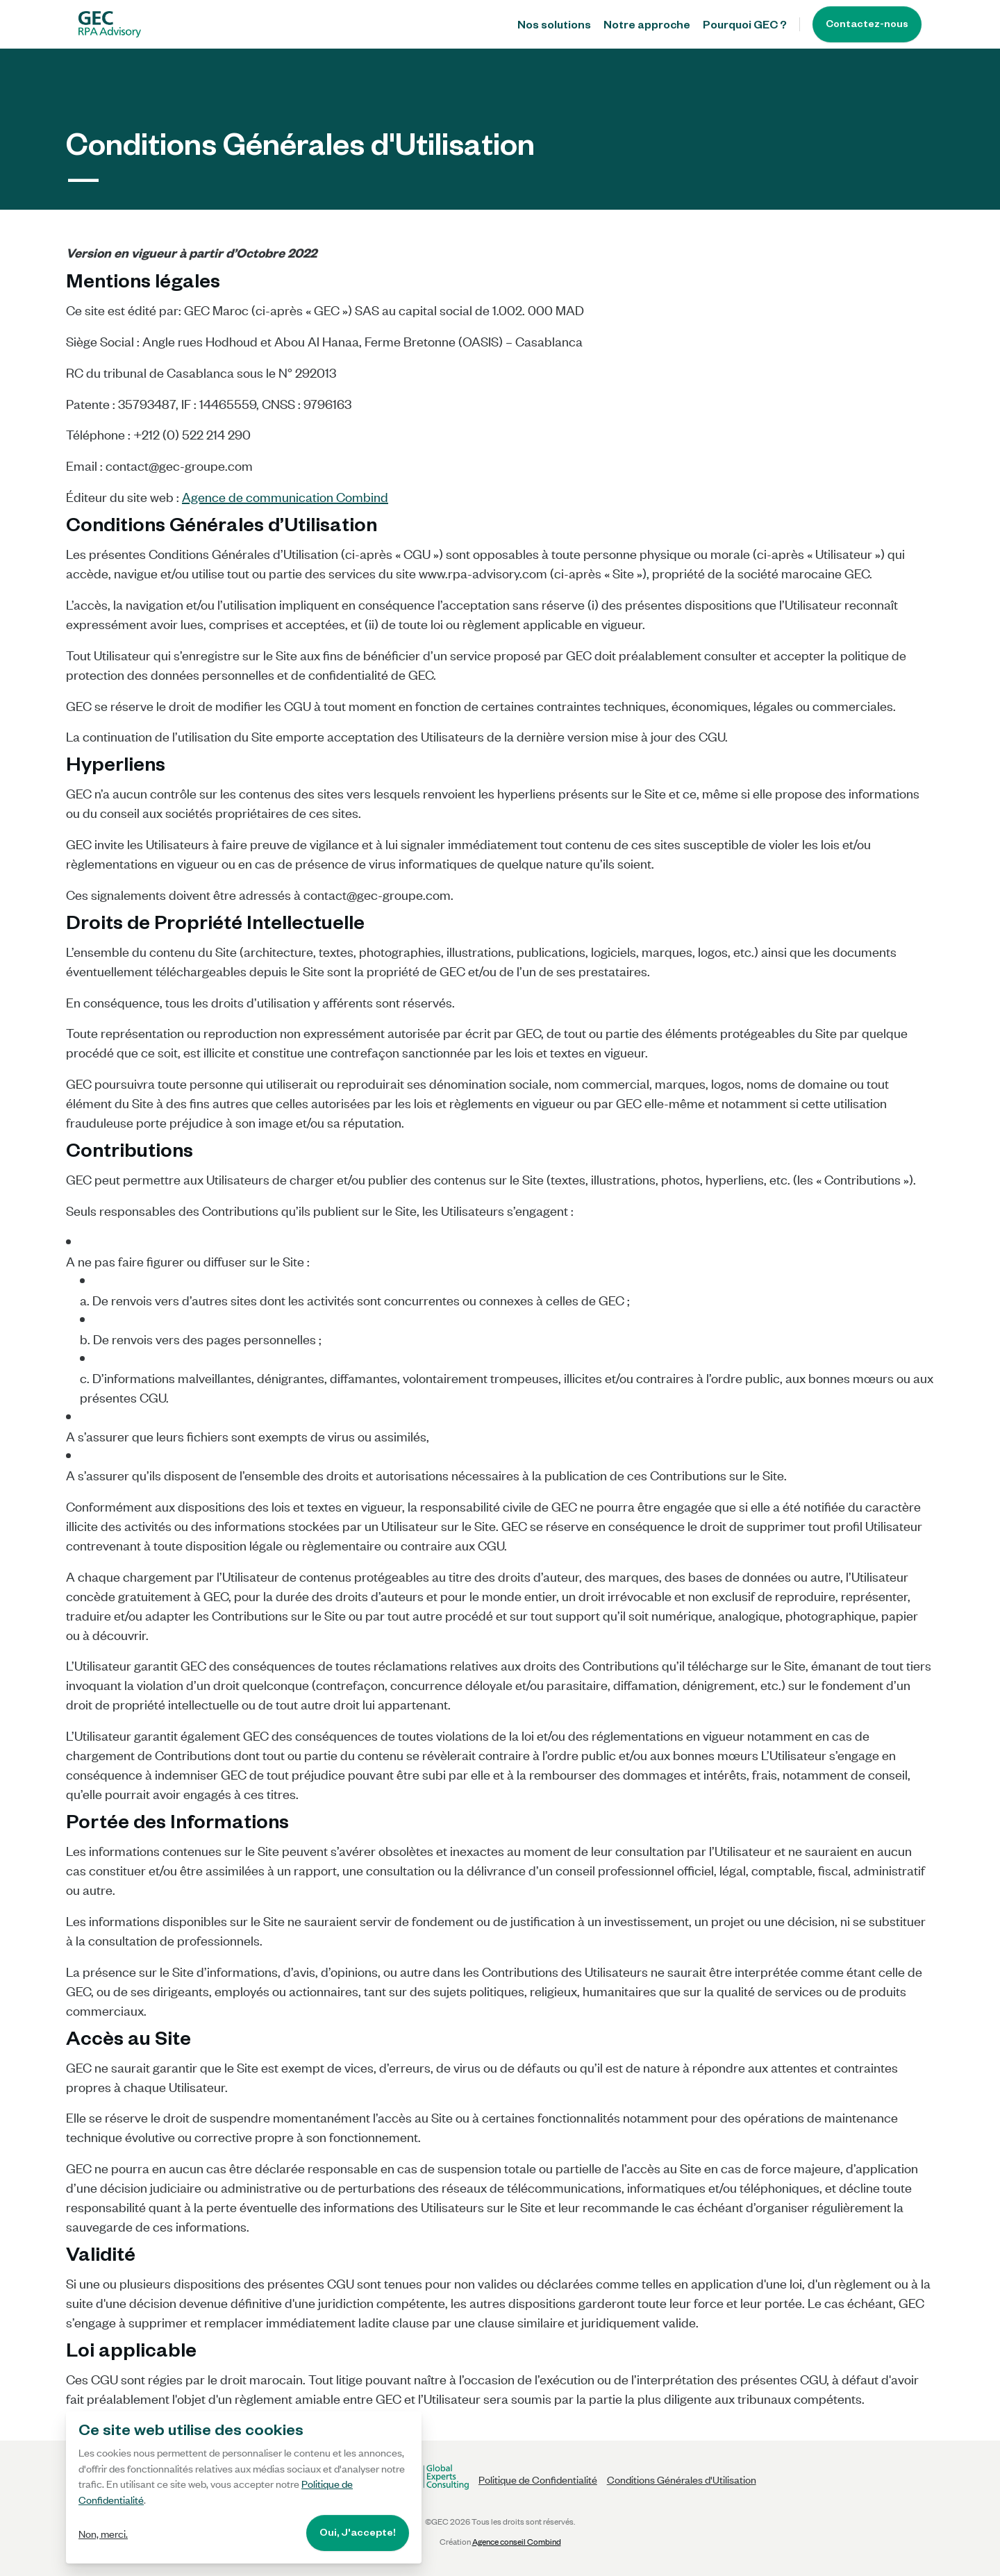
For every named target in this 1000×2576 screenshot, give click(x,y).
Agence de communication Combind (285, 496)
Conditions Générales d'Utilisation (681, 2479)
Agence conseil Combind (516, 2541)
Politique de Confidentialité (537, 2479)
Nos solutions (554, 27)
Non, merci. (103, 2533)
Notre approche (646, 27)
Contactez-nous (867, 25)
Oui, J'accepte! (357, 2534)
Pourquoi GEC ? (745, 27)
